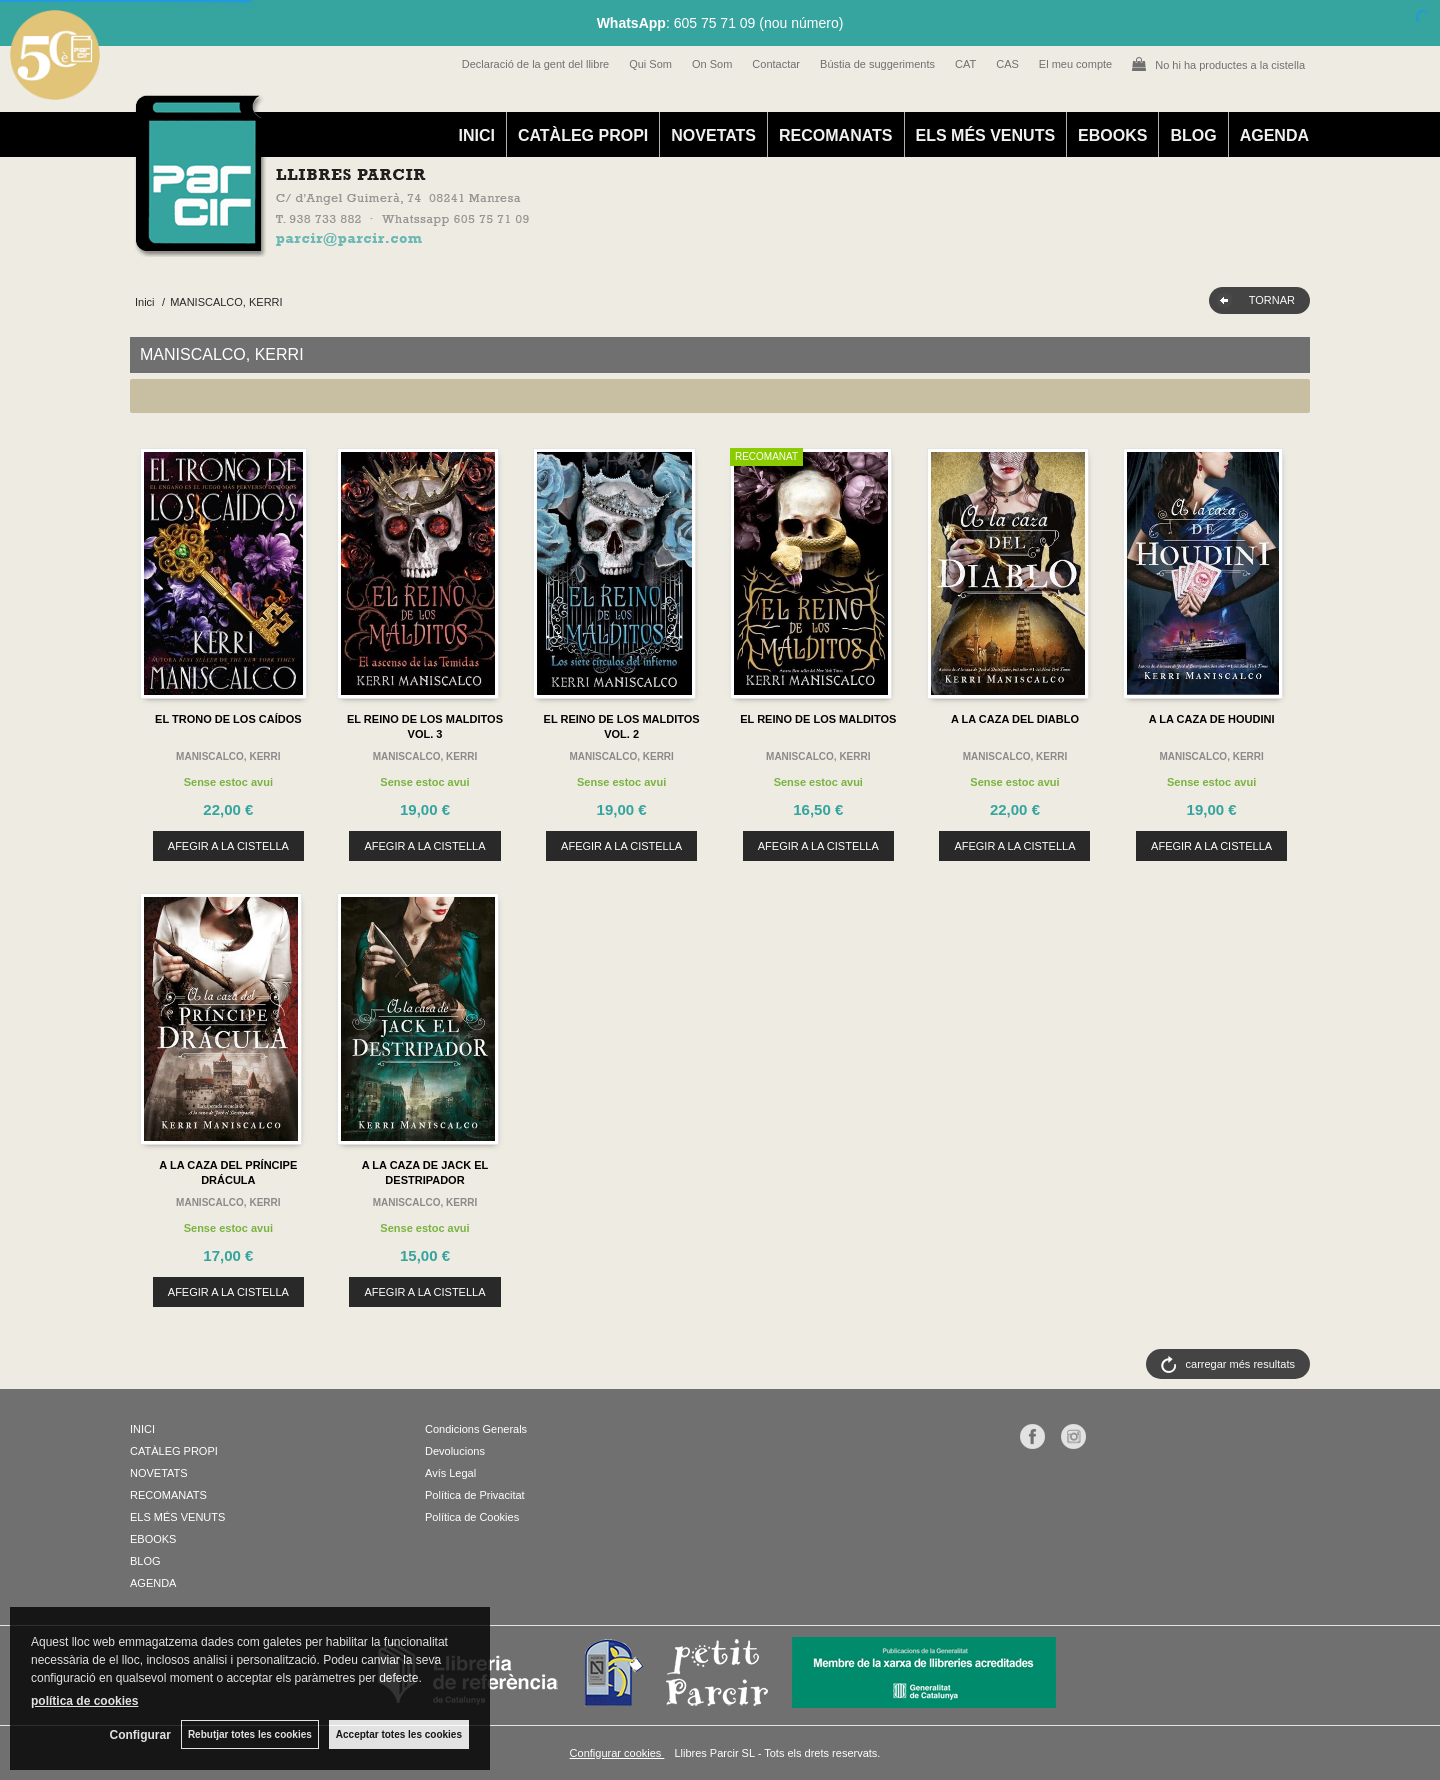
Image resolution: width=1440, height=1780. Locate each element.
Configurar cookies (617, 1753)
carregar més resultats (1240, 1364)
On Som (712, 64)
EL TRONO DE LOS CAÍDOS (228, 719)
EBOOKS (1112, 135)
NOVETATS (713, 135)
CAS (1007, 64)
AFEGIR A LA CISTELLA (228, 846)
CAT (965, 64)
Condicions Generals (476, 1429)
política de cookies (84, 1701)
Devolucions (455, 1451)
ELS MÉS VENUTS (986, 135)
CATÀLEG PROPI (583, 135)
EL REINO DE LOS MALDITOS (818, 719)
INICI (476, 135)
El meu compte (1075, 64)
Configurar (140, 1735)
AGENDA (1274, 135)
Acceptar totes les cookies (399, 1734)
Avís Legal (450, 1473)
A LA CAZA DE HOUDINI (1212, 719)
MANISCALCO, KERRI (228, 756)
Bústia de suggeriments (877, 64)
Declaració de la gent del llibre (535, 64)
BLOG (1193, 135)
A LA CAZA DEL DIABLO (1015, 719)
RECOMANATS (835, 135)
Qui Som (650, 64)
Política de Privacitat (475, 1495)
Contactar (776, 64)
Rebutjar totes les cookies (250, 1734)
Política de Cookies (472, 1517)
